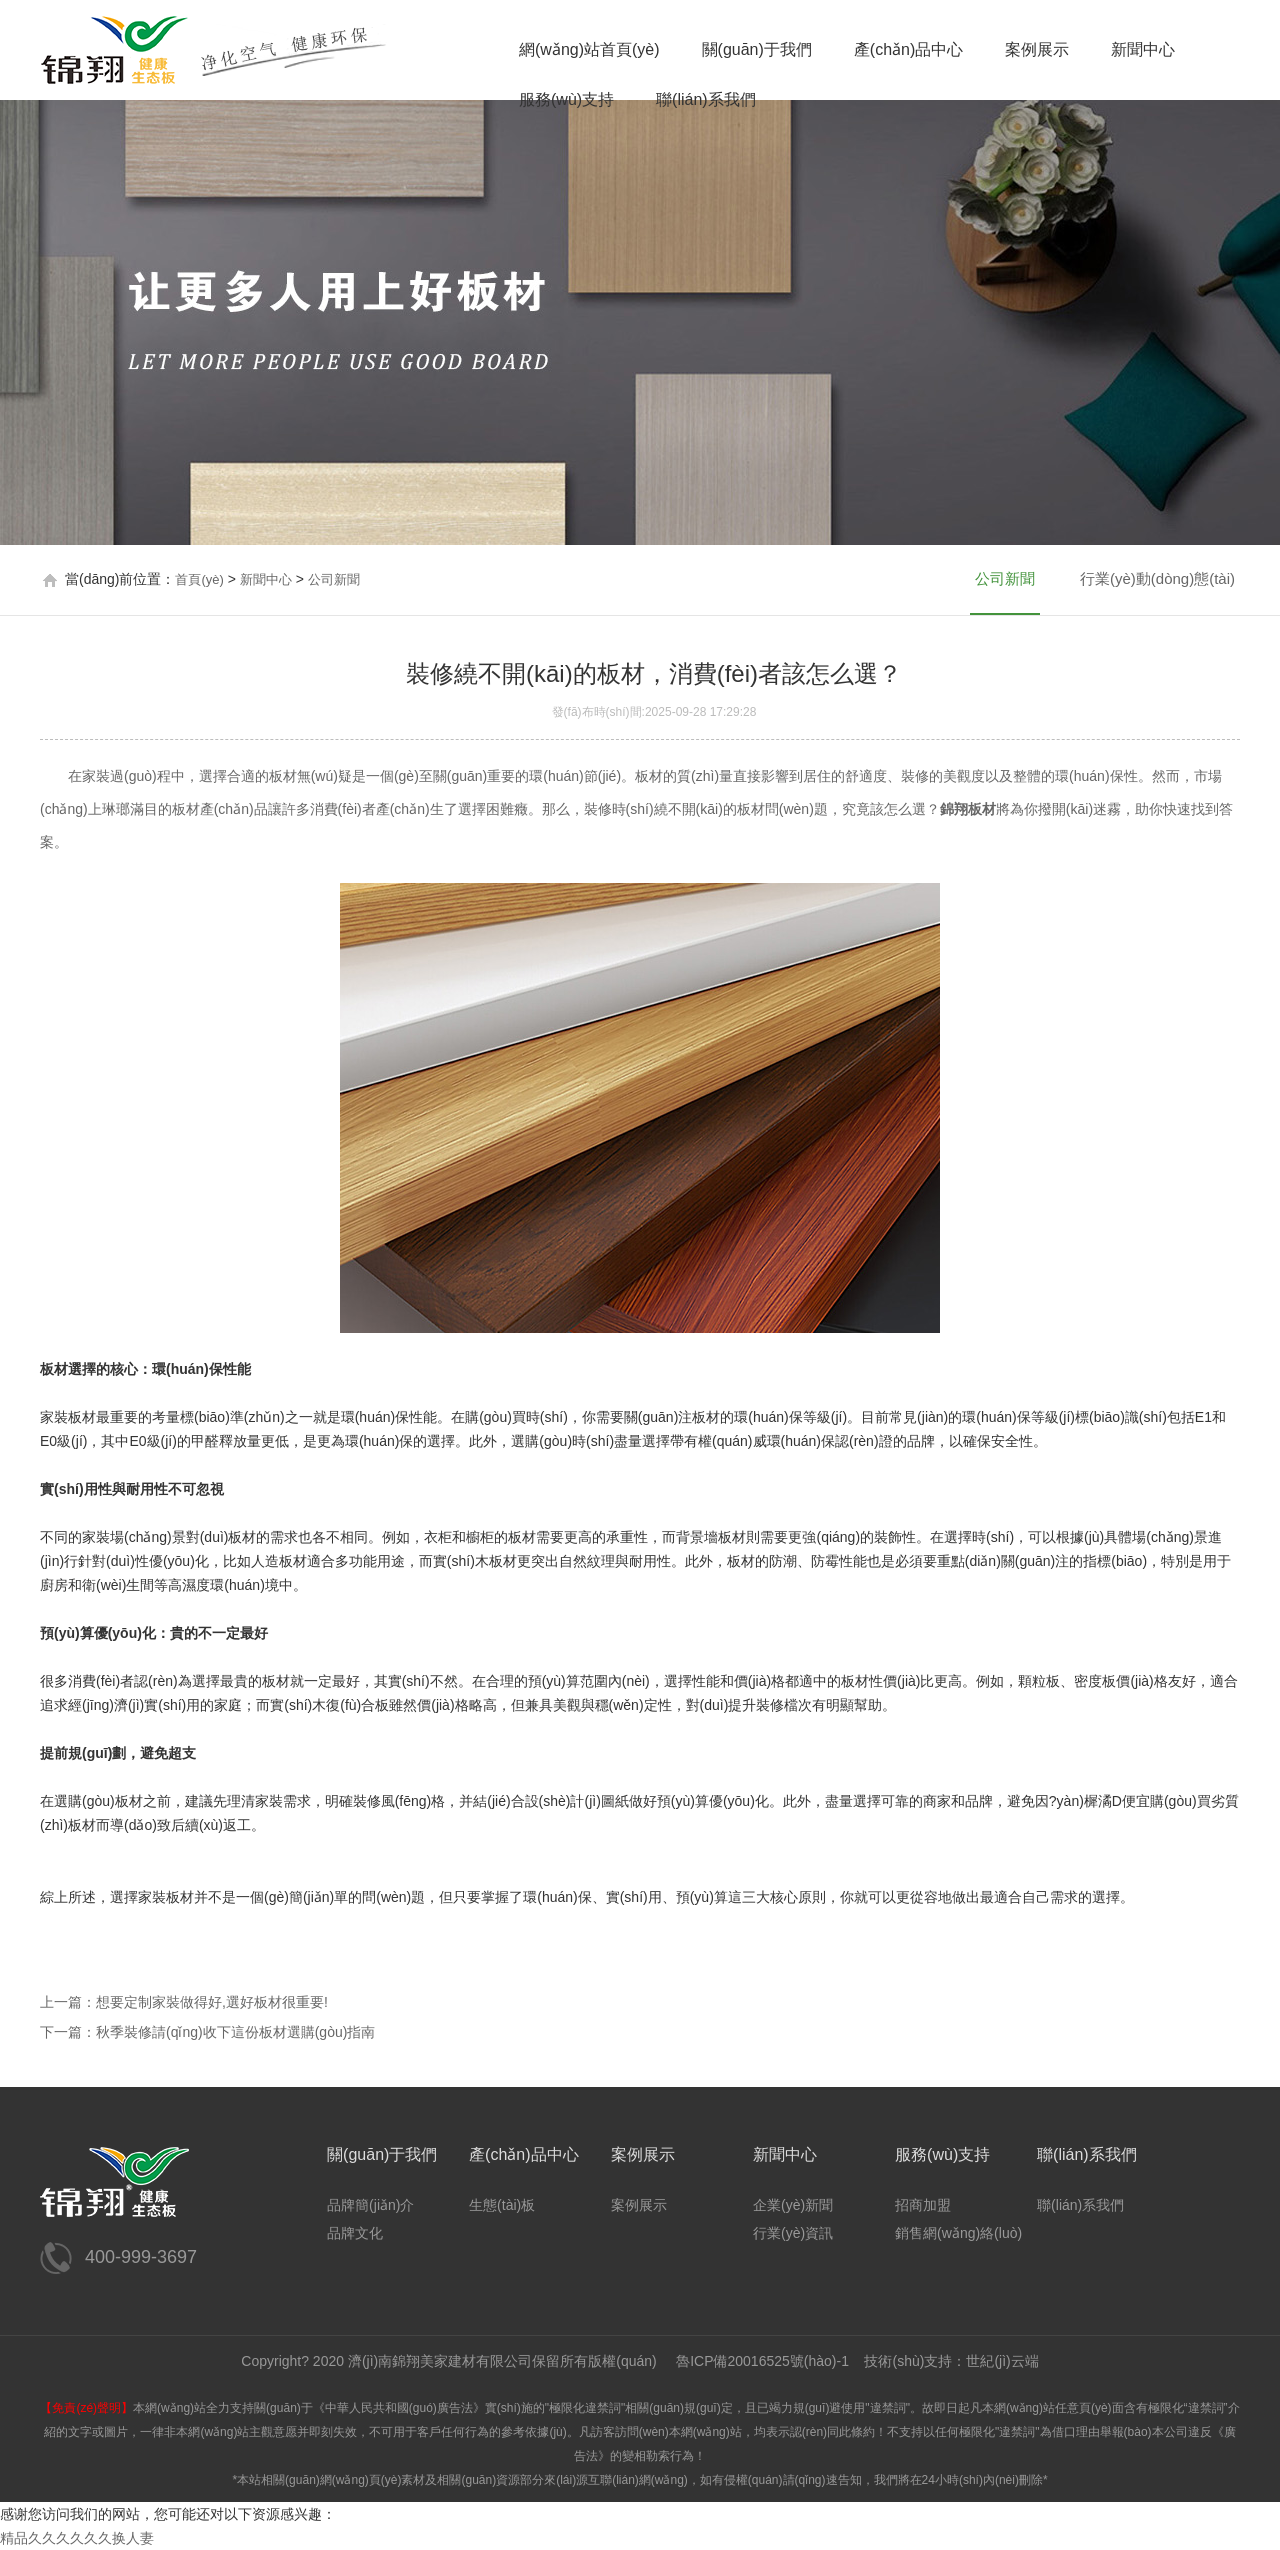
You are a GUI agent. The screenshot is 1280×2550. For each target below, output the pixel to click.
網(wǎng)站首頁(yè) (589, 49)
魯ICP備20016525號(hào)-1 (762, 2361)
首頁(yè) (199, 579)
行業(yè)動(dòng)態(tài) (1157, 578)
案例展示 (1037, 49)
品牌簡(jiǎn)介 (370, 2205)
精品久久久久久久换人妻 (77, 2538)
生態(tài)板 (502, 2205)
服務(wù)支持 (566, 99)
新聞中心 (1143, 49)
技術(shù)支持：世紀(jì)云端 (951, 2361)
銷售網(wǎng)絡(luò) (958, 2233)
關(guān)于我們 (757, 49)
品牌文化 (355, 2233)
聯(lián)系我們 (706, 99)
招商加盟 (923, 2205)
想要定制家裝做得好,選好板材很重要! (212, 2002)
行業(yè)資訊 (793, 2233)
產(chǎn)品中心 (908, 49)
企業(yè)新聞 (793, 2205)
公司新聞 (334, 579)
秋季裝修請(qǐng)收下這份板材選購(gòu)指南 (235, 2032)
